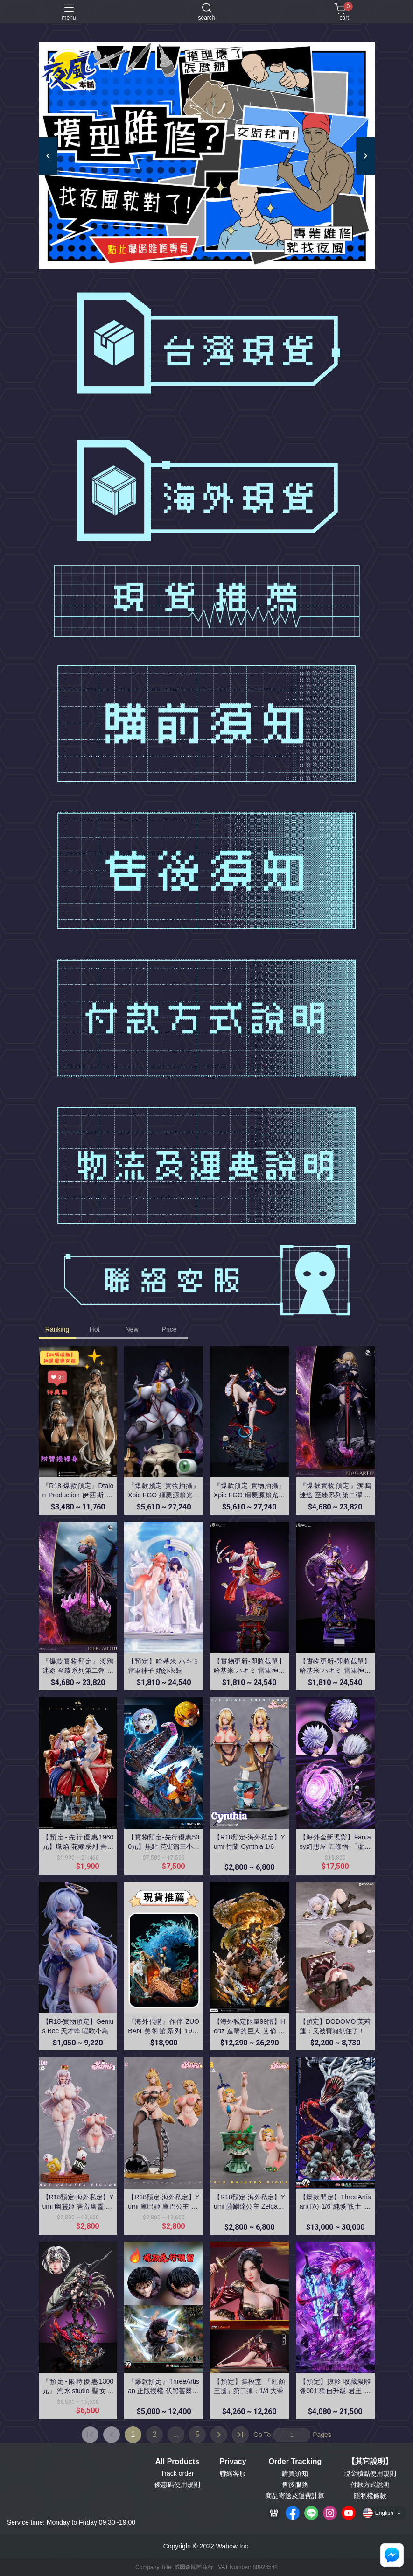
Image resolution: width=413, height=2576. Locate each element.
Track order (177, 2473)
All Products (177, 2461)
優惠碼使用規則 (177, 2484)
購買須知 (295, 2473)
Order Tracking (295, 2461)
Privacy (233, 2461)
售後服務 (295, 2484)
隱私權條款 (370, 2495)
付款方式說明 (370, 2484)
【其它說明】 (370, 2461)
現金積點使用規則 (370, 2473)
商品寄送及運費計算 (295, 2495)
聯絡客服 (233, 2473)
